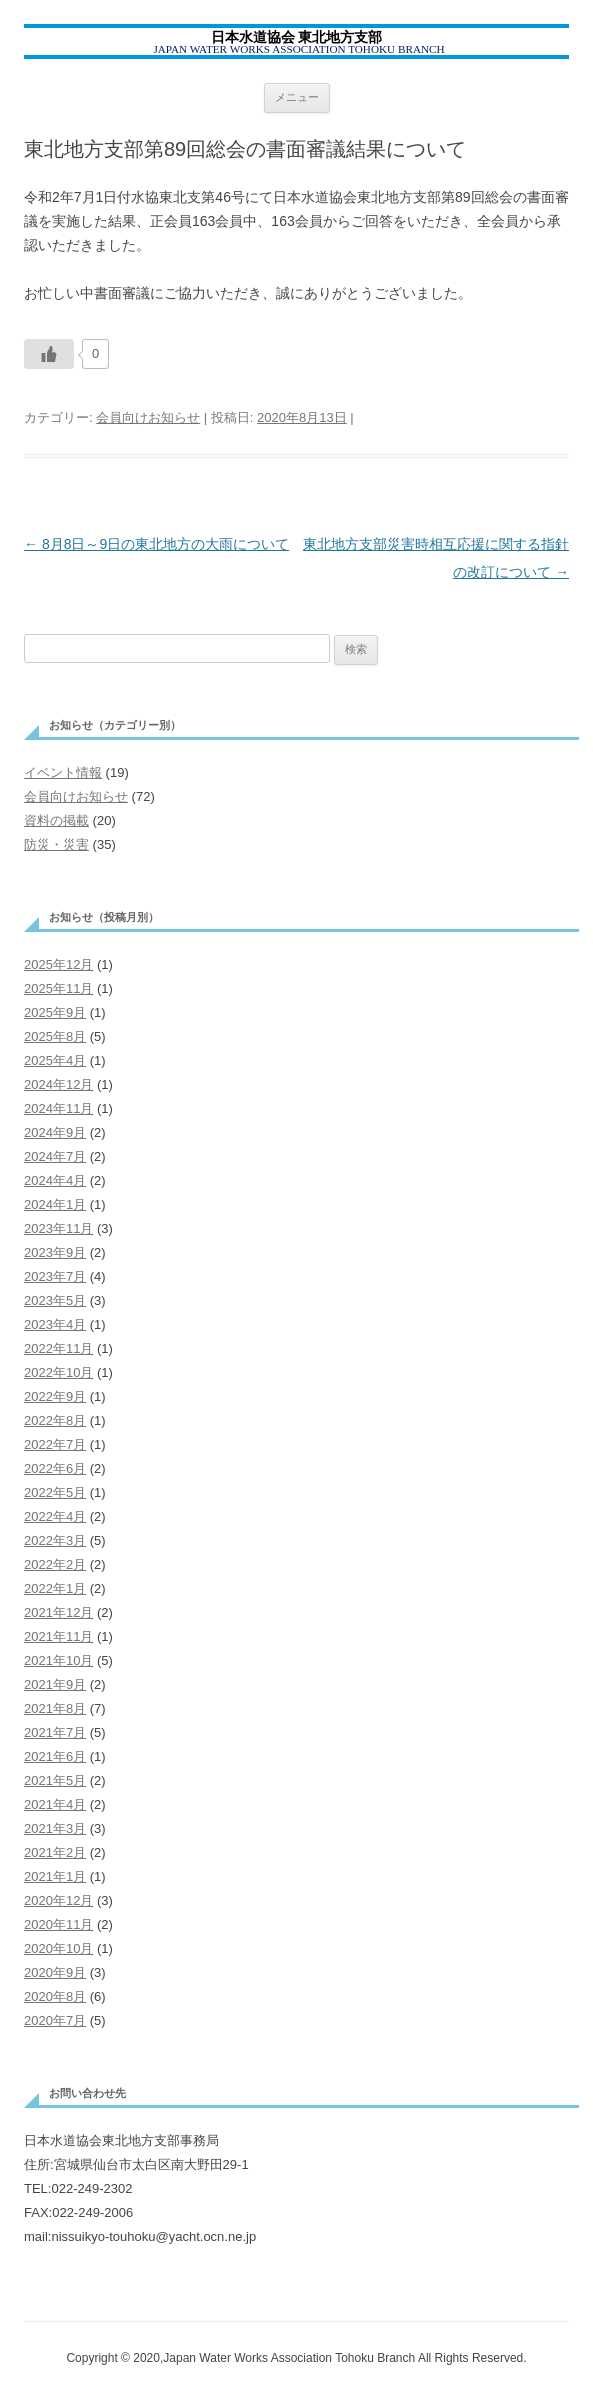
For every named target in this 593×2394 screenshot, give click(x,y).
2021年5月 (55, 1780)
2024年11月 (58, 1108)
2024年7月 (55, 1156)
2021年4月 (55, 1804)
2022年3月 (55, 1540)
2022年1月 (55, 1588)
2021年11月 (58, 1636)
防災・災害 (56, 844)
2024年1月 (55, 1204)
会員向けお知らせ (148, 417)
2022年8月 (55, 1420)
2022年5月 (55, 1492)
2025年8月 (55, 1036)
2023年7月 (55, 1276)
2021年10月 (58, 1660)
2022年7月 (55, 1444)
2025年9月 (55, 1012)
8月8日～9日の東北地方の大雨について (156, 544)
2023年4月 (55, 1324)
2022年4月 (55, 1516)
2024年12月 (58, 1084)
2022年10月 (58, 1372)
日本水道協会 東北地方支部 (297, 37)
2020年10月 (58, 1948)
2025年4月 (55, 1060)
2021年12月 (58, 1612)
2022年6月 (55, 1468)
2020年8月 (55, 1996)
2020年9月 (55, 1972)
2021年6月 (55, 1756)
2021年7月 (55, 1732)
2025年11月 (58, 988)
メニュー (297, 97)
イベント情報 (63, 772)
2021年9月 (55, 1684)
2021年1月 (55, 1876)
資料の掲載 (56, 820)
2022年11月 (58, 1348)
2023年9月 (55, 1252)
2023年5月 (55, 1300)
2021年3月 (55, 1828)
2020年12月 (58, 1900)
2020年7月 (55, 2020)
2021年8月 (55, 1708)
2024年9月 (55, 1132)
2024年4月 (55, 1180)
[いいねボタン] (49, 354)
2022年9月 (55, 1396)
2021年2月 (55, 1852)
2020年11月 (58, 1924)
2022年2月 (55, 1564)
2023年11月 (58, 1228)
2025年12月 (58, 964)
